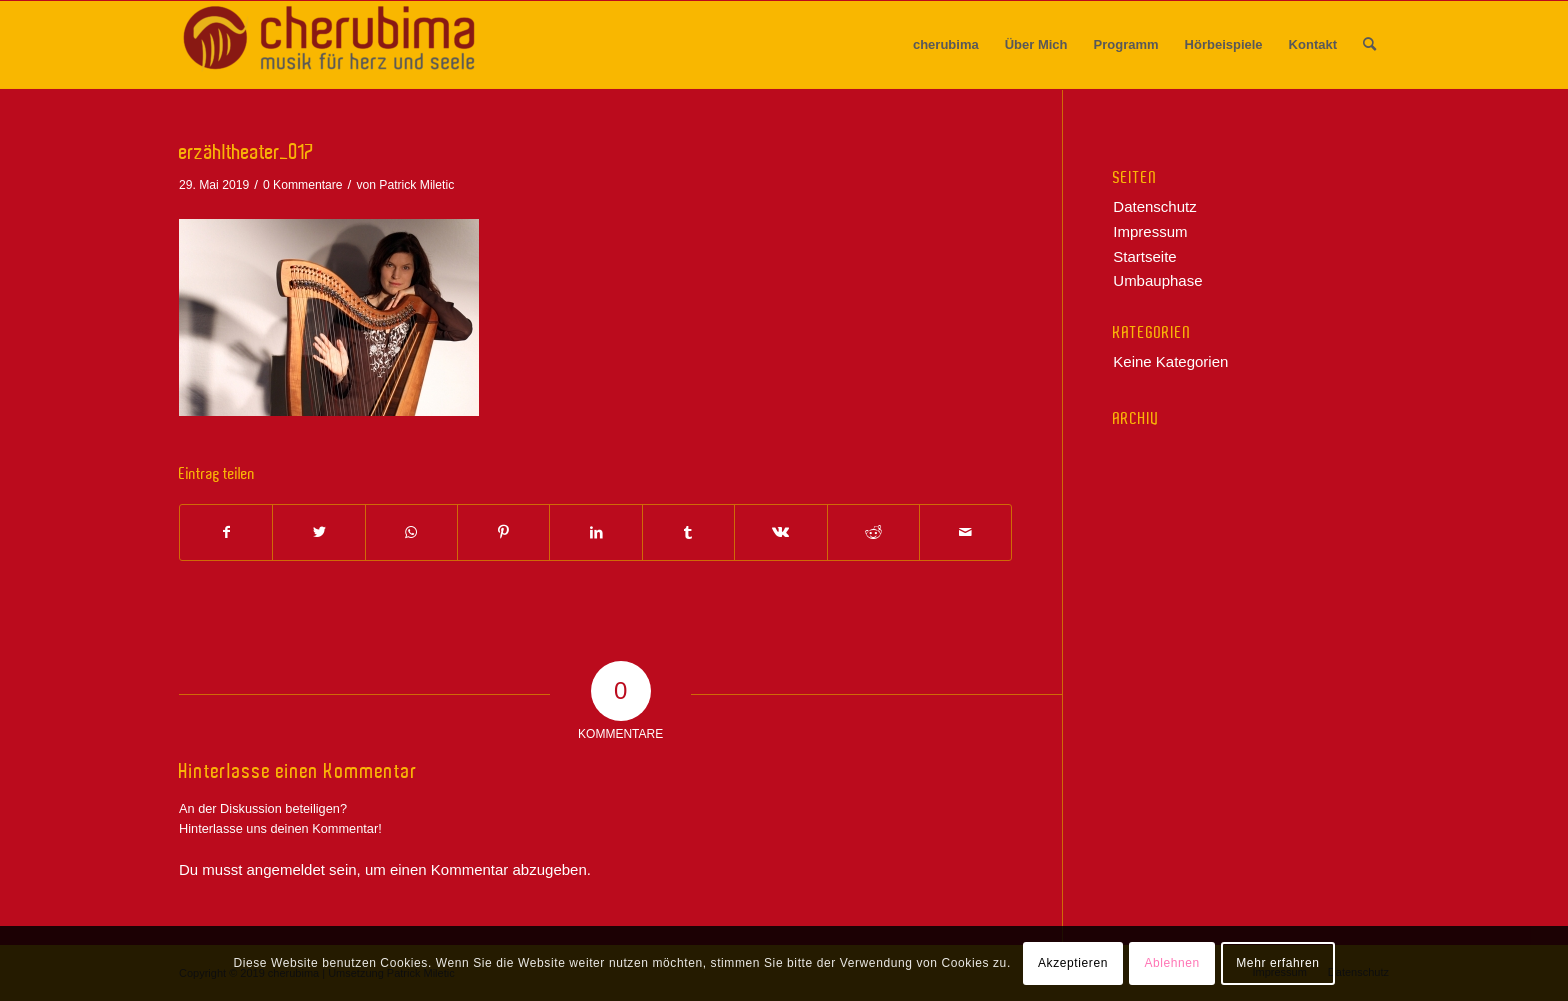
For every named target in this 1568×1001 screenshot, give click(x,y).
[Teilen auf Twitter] (318, 532)
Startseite (1144, 256)
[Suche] (1369, 45)
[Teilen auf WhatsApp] (411, 532)
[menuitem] (946, 45)
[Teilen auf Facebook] (226, 532)
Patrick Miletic (416, 185)
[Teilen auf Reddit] (873, 532)
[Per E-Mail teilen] (965, 532)
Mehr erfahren (1277, 963)
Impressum (1150, 231)
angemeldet (286, 869)
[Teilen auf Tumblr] (688, 532)
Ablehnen (1172, 963)
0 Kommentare (303, 185)
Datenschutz (1154, 206)
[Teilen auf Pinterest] (503, 532)
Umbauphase (1157, 280)
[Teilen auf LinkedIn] (595, 532)
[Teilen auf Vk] (780, 532)
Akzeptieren (1073, 963)
